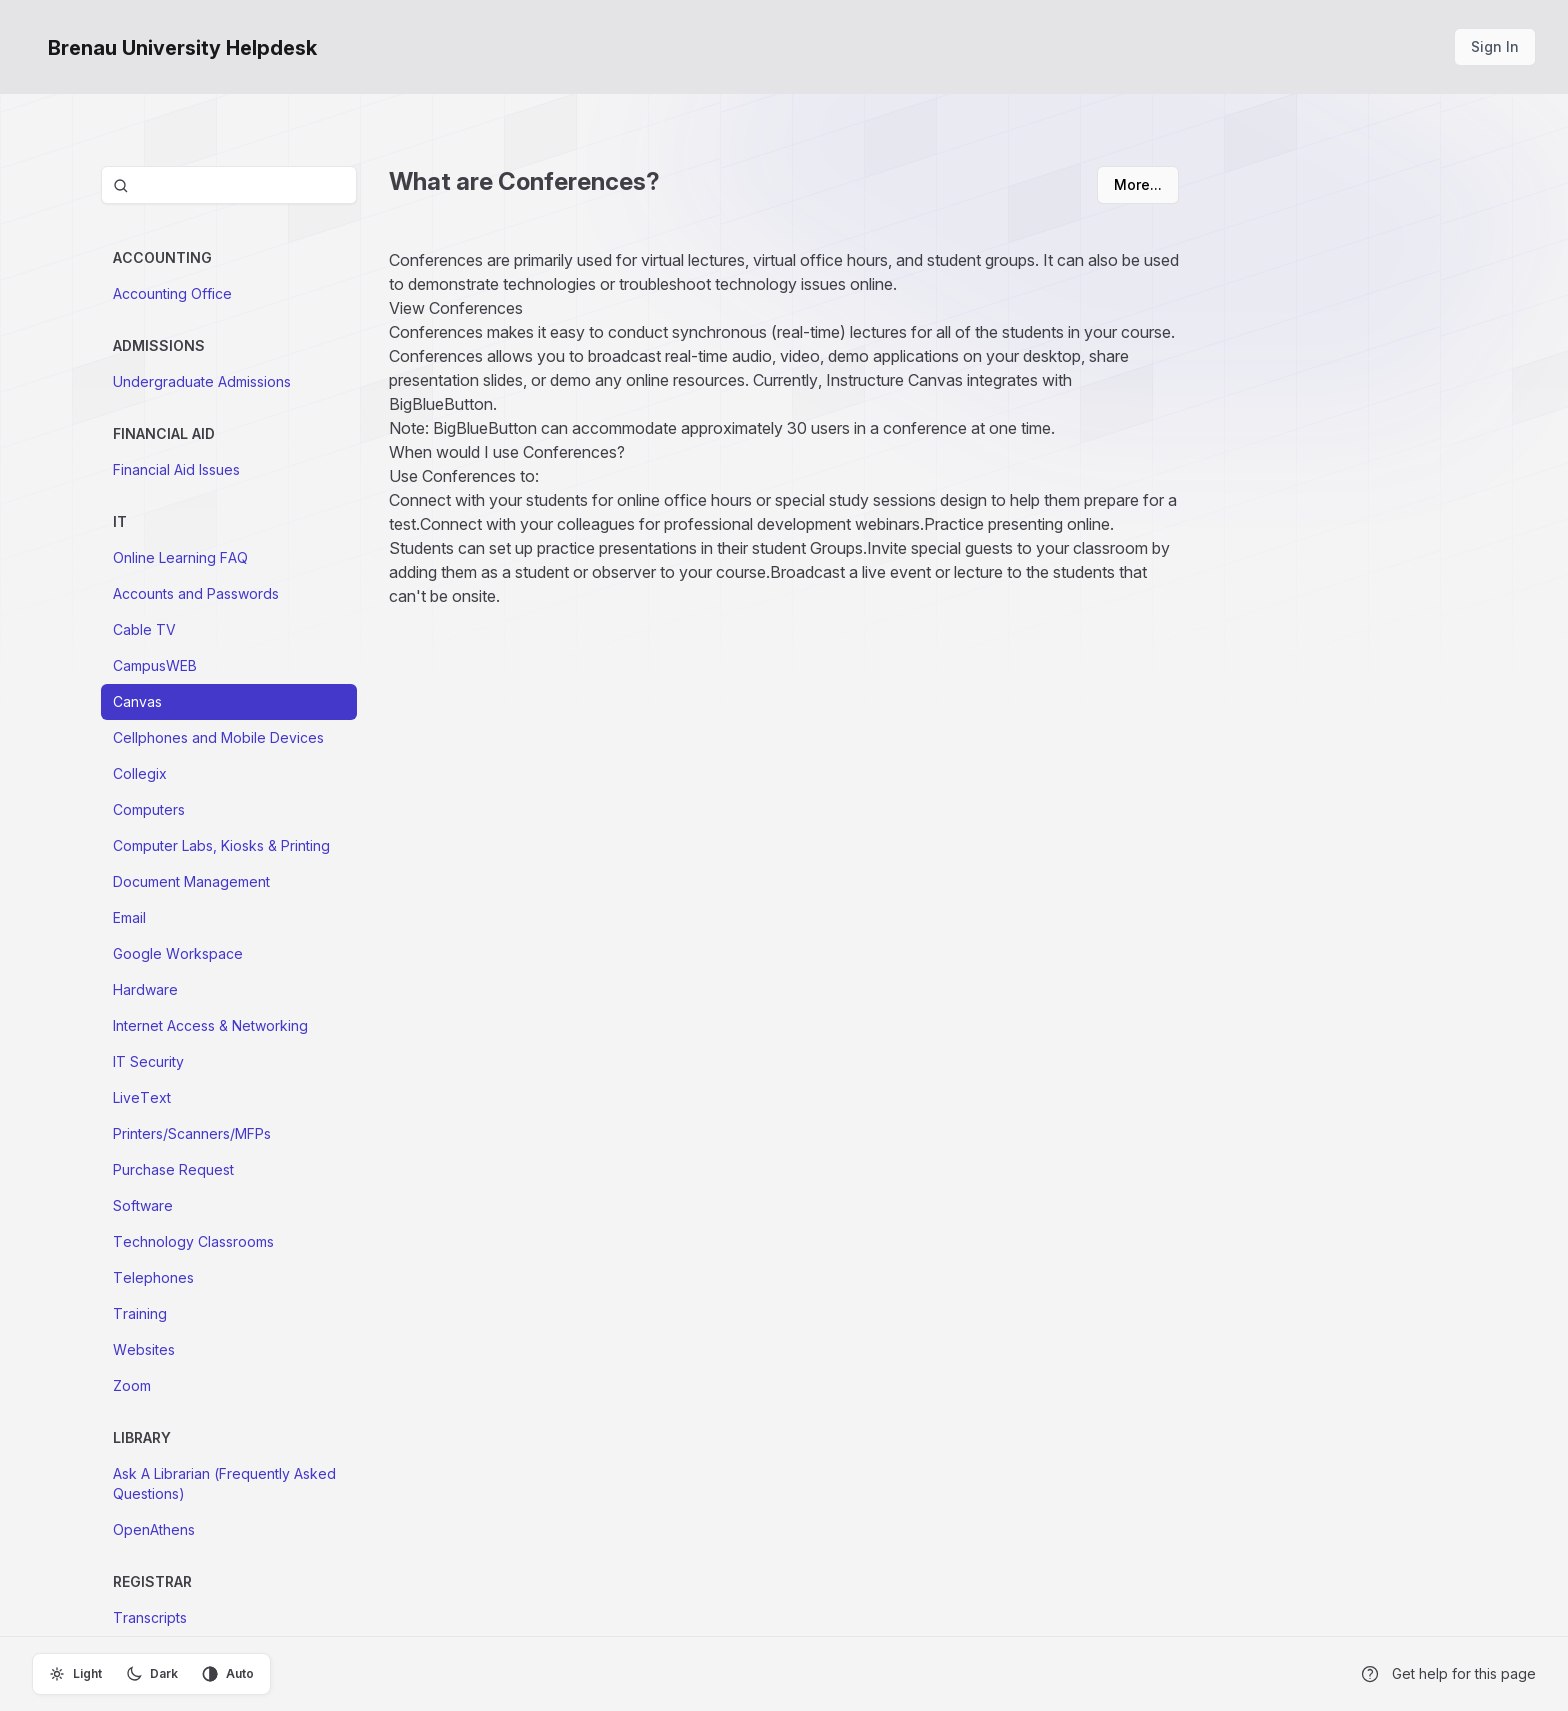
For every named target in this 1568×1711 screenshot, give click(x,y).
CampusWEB (155, 665)
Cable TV (144, 629)
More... (1138, 184)
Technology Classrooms (193, 1241)
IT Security (148, 1061)
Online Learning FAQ (180, 557)
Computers (149, 809)
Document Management (191, 881)
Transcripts (150, 1617)
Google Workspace (178, 953)
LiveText (142, 1097)
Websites (144, 1349)
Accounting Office (172, 293)
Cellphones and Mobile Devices (218, 737)
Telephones (153, 1277)
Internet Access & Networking (210, 1025)
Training (140, 1313)
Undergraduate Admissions (202, 381)
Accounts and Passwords (196, 593)
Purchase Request (173, 1169)
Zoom (132, 1385)
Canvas (137, 701)
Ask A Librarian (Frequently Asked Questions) (224, 1483)
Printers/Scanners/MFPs (192, 1133)
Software (143, 1205)
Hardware (145, 989)
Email (129, 917)
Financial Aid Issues (176, 469)
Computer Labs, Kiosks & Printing (221, 845)
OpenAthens (154, 1529)
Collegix (140, 773)
